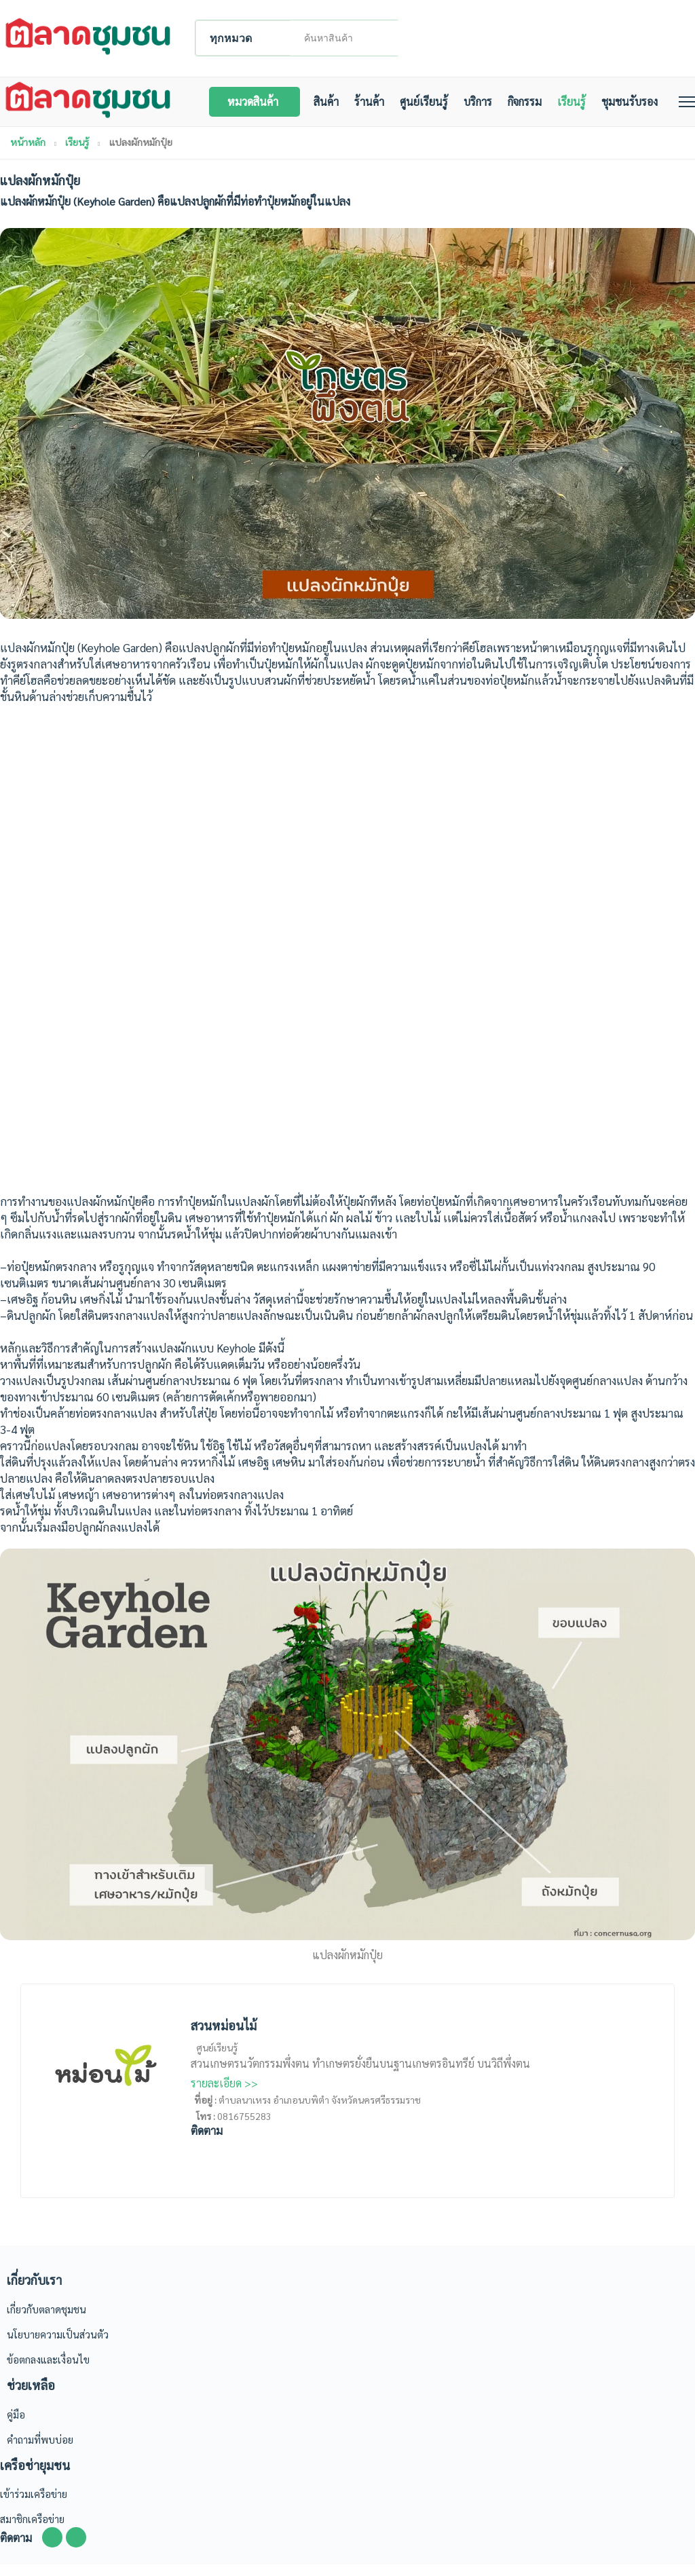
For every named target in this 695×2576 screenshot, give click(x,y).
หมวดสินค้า (264, 110)
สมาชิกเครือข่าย (32, 2530)
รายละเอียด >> (224, 2094)
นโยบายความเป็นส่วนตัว (58, 2345)
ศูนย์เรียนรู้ (435, 110)
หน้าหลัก (27, 153)
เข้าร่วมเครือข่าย (33, 2505)
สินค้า (337, 110)
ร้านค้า (381, 110)
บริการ (489, 110)
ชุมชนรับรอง (641, 110)
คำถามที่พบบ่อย (40, 2450)
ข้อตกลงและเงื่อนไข (48, 2370)
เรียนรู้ (583, 110)
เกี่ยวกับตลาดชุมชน (46, 2320)
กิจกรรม (536, 110)
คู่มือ (16, 2425)
